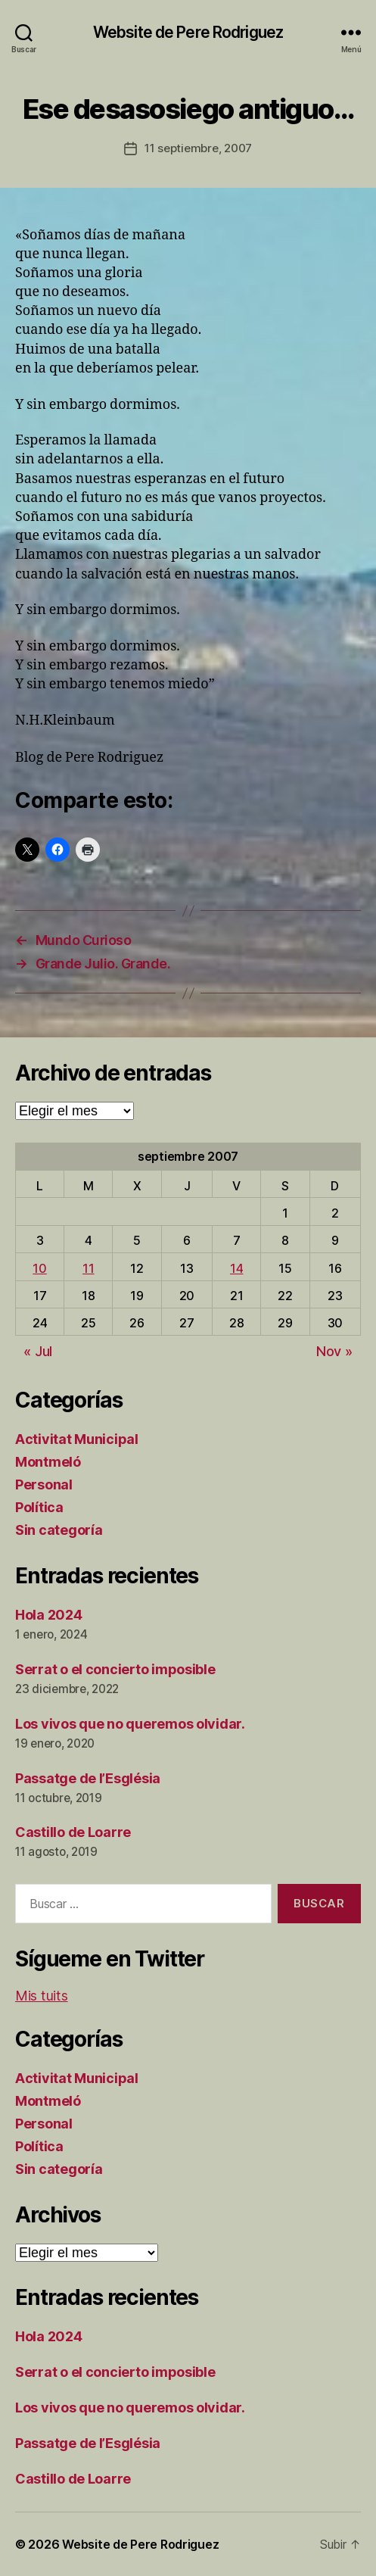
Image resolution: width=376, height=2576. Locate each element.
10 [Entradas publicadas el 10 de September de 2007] (39, 1268)
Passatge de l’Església (87, 1778)
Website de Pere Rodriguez (188, 32)
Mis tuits (41, 1996)
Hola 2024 (48, 1615)
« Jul (37, 1351)
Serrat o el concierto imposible (115, 1669)
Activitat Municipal (76, 1439)
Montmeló (48, 1462)
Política (39, 1507)
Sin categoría (59, 1530)
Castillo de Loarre (73, 1832)
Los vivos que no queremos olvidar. (130, 1724)
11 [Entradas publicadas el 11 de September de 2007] (88, 1268)
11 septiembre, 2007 (198, 148)
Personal (44, 1484)
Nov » (334, 1351)
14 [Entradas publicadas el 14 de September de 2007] (236, 1268)
